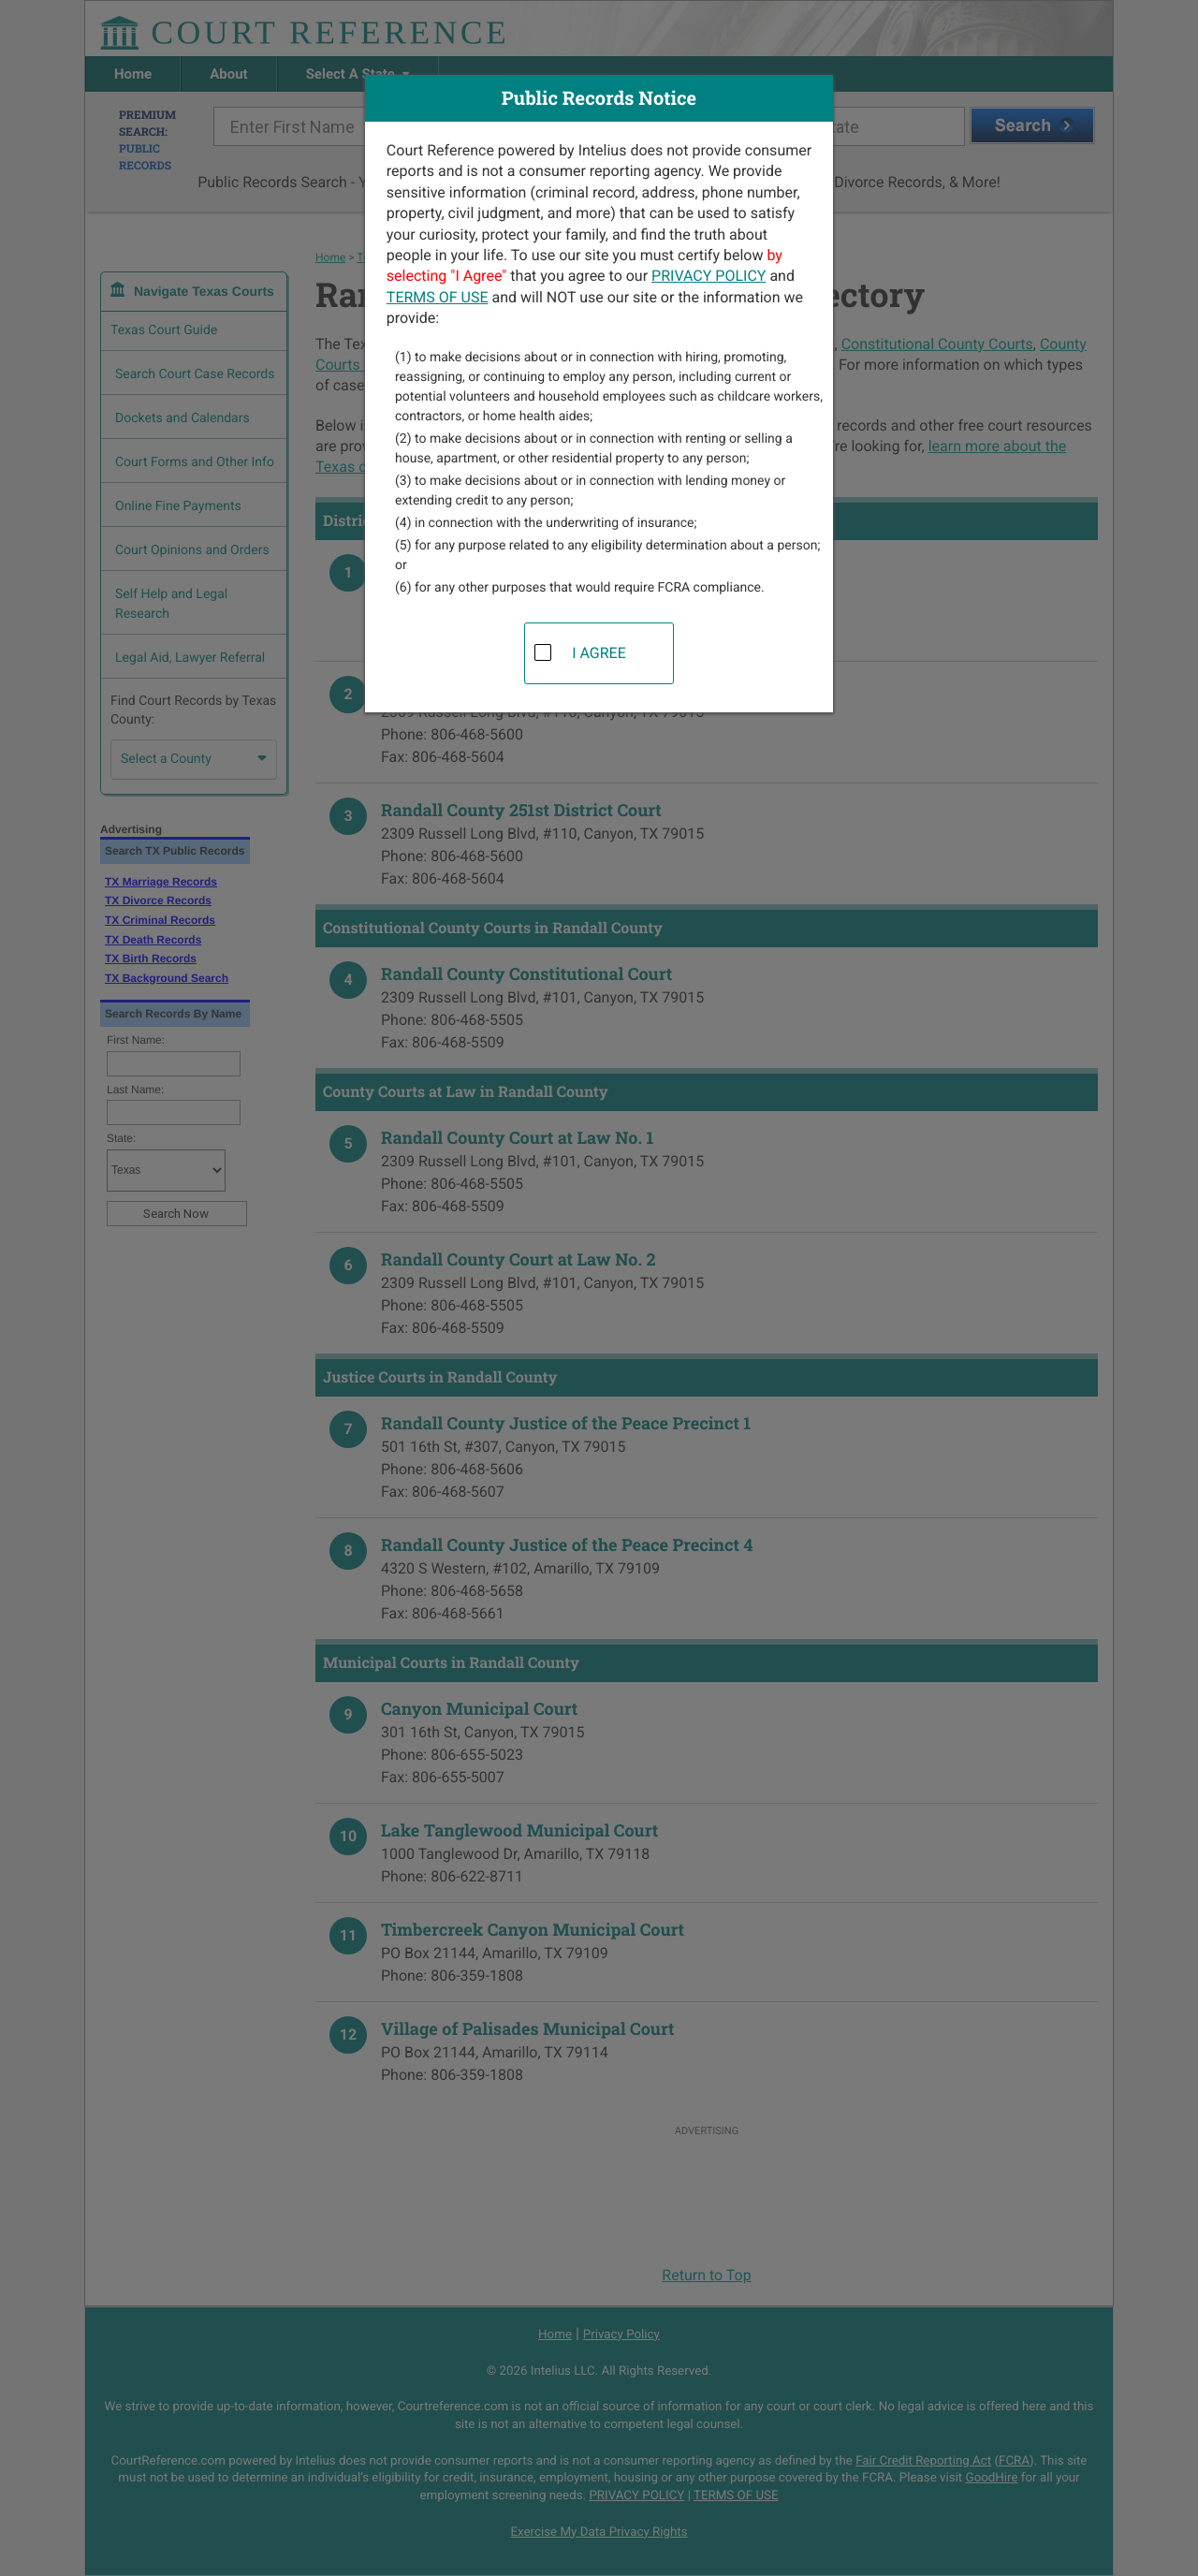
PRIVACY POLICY (708, 276)
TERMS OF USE (438, 297)
